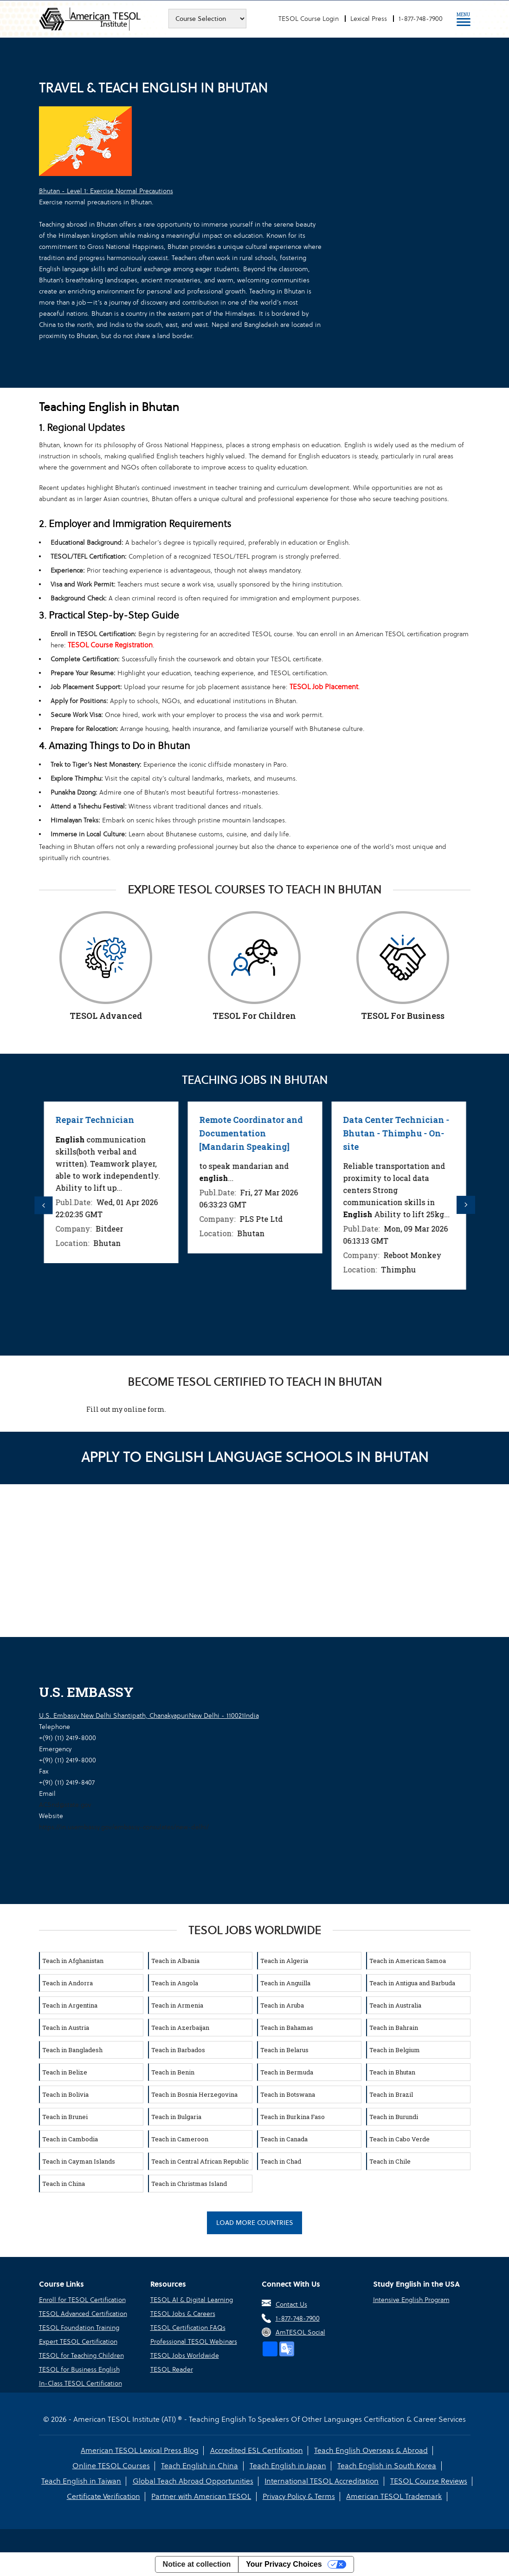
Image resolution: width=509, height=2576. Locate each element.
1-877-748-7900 (421, 18)
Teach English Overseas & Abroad (371, 2450)
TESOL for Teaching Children (81, 2355)
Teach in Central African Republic (200, 2160)
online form (144, 1408)
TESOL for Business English (79, 2369)
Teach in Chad (280, 2160)
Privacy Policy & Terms (299, 2496)
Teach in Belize (64, 2071)
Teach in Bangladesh (72, 2049)
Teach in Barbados (178, 2049)
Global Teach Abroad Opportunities (193, 2480)
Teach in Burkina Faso (292, 2116)
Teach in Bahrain (393, 2026)
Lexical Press (368, 18)
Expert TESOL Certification (78, 2341)
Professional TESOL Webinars (193, 2341)
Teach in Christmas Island (189, 2182)
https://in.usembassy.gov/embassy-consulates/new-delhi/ (124, 1826)
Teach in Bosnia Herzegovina (194, 2093)
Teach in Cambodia (70, 2138)
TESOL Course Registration (110, 645)
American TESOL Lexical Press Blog (140, 2450)
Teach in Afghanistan (72, 1960)
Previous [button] (43, 1204)
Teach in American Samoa (407, 1960)
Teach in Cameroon (179, 2138)
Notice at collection (197, 2564)
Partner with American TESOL (201, 2496)
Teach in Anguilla (285, 1982)
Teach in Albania (175, 1960)
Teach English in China (199, 2465)
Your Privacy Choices (284, 2564)
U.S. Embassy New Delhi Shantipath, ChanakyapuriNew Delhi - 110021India (149, 1714)
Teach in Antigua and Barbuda (412, 1982)
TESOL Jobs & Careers (182, 2313)
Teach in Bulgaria (176, 2116)
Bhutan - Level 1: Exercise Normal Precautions (106, 191)
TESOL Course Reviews (428, 2480)
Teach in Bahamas (286, 2026)
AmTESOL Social (300, 2331)
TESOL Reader (171, 2369)
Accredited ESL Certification (256, 2450)
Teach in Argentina (69, 2004)
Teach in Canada (284, 2138)
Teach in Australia (395, 2004)
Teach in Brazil (391, 2093)
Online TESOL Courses (111, 2465)
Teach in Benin (172, 2071)
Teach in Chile (390, 2160)
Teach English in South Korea (386, 2465)
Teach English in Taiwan (82, 2480)
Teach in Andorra (67, 1982)
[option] (100, 1182)
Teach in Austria (65, 2026)
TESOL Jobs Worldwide (184, 2355)
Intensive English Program (411, 2299)
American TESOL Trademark (394, 2496)
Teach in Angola (174, 1982)
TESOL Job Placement (324, 686)
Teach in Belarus (284, 2049)
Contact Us (291, 2304)
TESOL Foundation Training (79, 2327)
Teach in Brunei (65, 2116)
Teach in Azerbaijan (180, 2026)
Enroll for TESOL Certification (82, 2299)
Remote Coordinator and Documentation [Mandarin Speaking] (385, 1132)
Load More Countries (254, 2222)
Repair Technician (84, 1119)
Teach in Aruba (282, 2004)
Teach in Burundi (393, 2116)
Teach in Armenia (177, 2004)
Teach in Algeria (284, 1960)
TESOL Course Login (308, 18)
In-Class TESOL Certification (80, 2382)
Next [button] (466, 1204)
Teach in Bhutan (392, 2071)
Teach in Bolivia (65, 2093)
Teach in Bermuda (286, 2071)
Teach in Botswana (287, 2093)
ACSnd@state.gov (65, 1803)
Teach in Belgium (394, 2049)
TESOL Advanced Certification (83, 2313)
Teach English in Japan (288, 2465)
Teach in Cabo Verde (399, 2138)
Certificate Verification (104, 2496)
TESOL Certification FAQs (188, 2327)
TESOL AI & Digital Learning (191, 2299)
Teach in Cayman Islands (78, 2160)
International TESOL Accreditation (321, 2480)
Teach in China (63, 2182)
